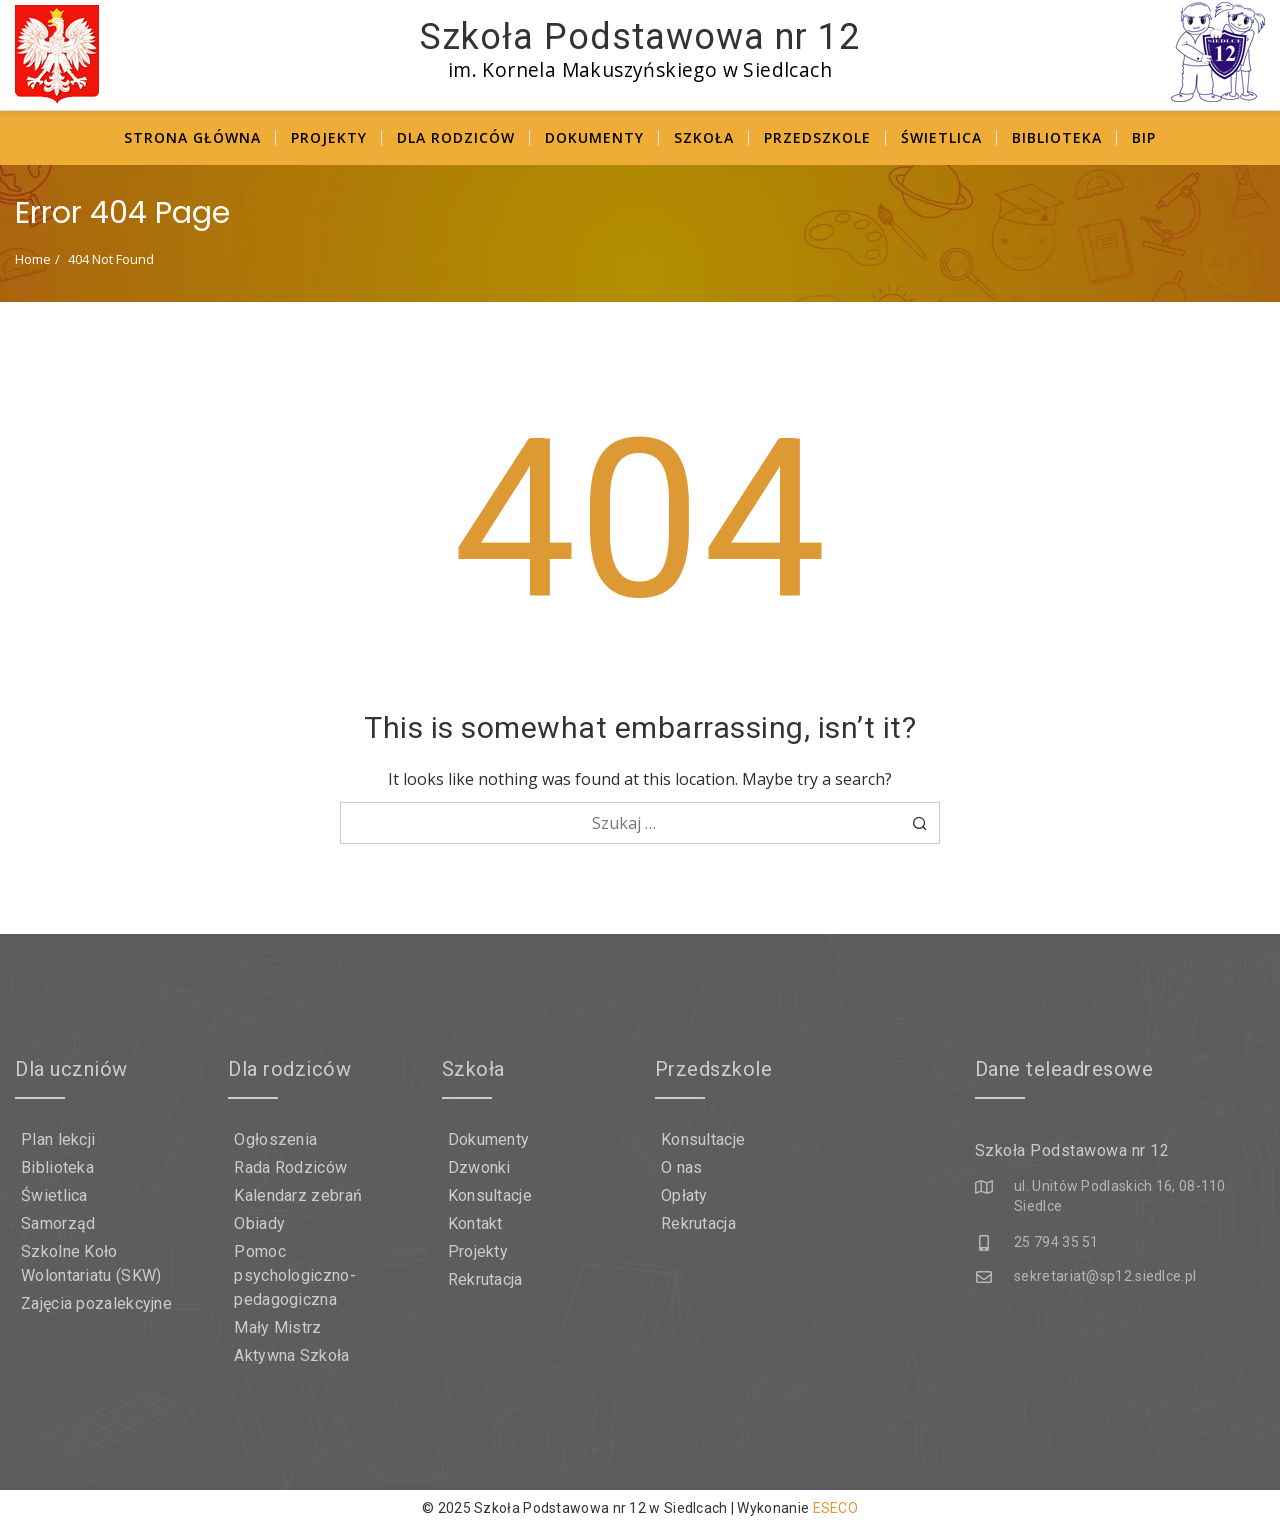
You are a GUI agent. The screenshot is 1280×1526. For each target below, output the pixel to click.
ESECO (836, 1508)
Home (33, 259)
